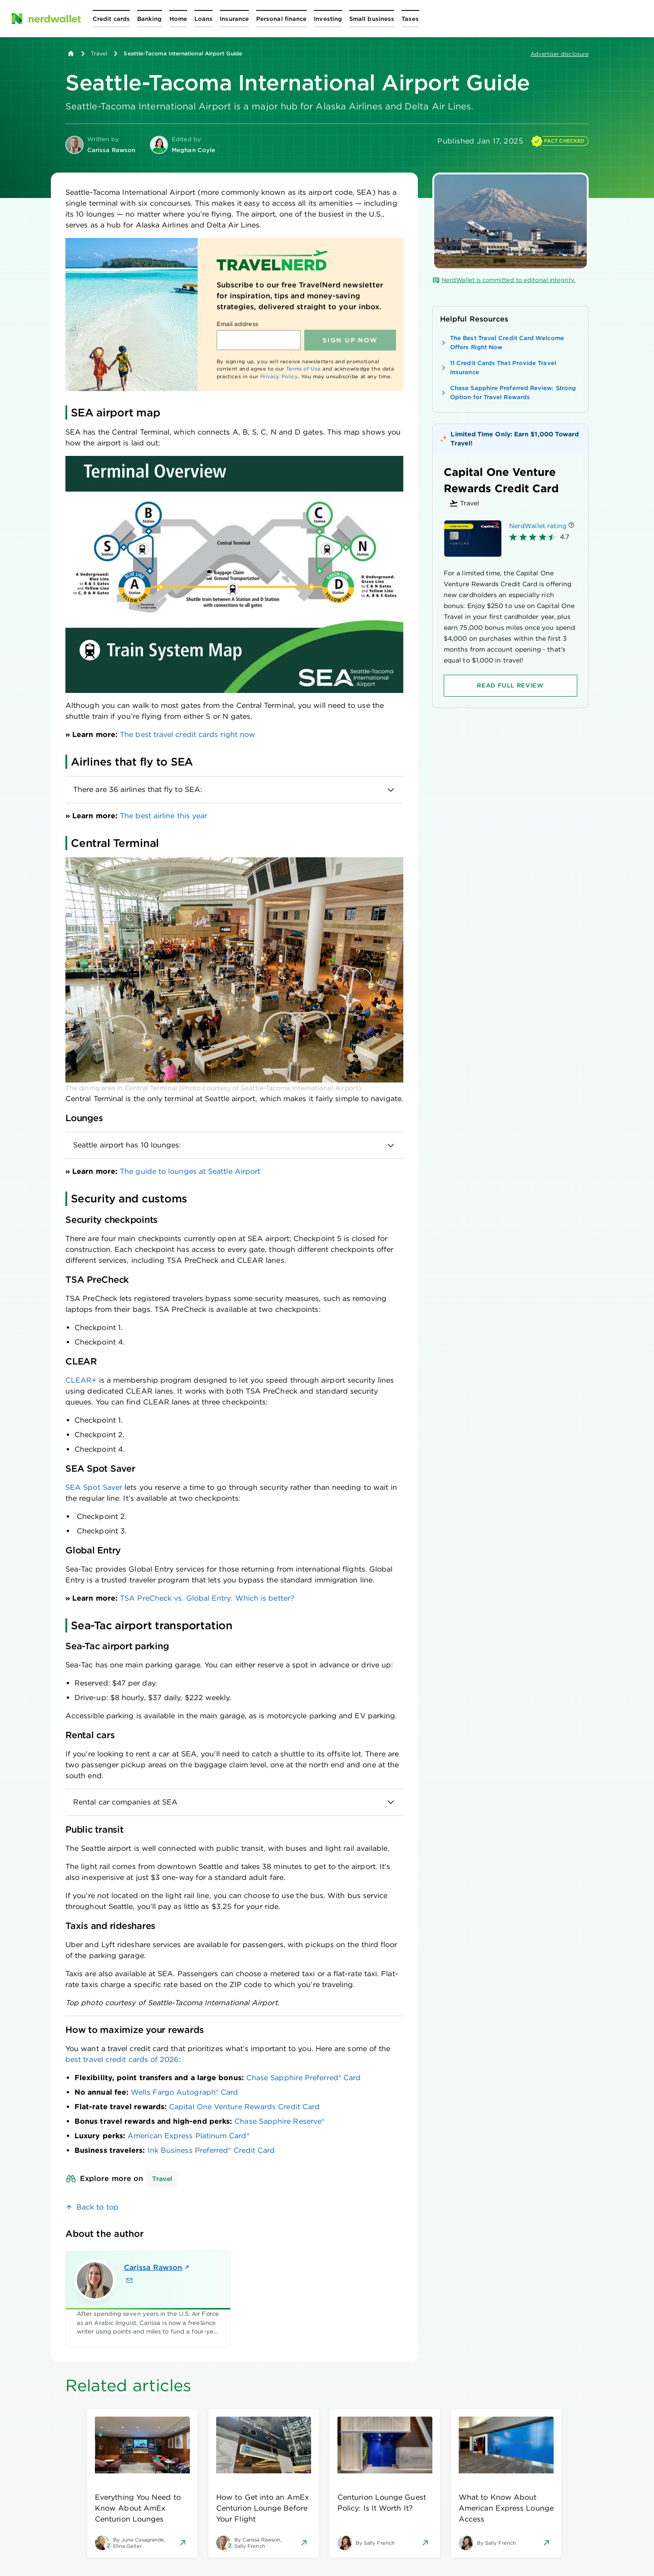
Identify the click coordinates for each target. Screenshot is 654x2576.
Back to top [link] (97, 2207)
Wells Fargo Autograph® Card (184, 2092)
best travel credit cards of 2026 (122, 2059)
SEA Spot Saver (93, 1487)
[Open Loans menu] (203, 18)
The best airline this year (163, 815)
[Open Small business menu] (371, 18)
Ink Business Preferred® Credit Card (211, 2150)
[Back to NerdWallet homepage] (70, 53)
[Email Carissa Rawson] (129, 2280)
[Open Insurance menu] (234, 18)
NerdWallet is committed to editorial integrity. (503, 280)
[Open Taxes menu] (410, 18)
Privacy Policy (279, 376)
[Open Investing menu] (328, 18)
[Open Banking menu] (149, 18)
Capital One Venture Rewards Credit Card (244, 2106)
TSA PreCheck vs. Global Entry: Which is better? (207, 1598)
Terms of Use (303, 369)
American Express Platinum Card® (188, 2135)
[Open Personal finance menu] (281, 18)
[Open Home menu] (178, 18)
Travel (99, 53)
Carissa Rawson (157, 2267)
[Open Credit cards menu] (111, 18)
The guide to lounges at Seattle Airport (190, 1171)
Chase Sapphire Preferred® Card (303, 2077)
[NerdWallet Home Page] (46, 19)
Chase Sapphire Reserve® (279, 2121)
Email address (237, 324)
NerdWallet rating (537, 525)
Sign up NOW (349, 340)
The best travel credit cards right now (187, 734)
